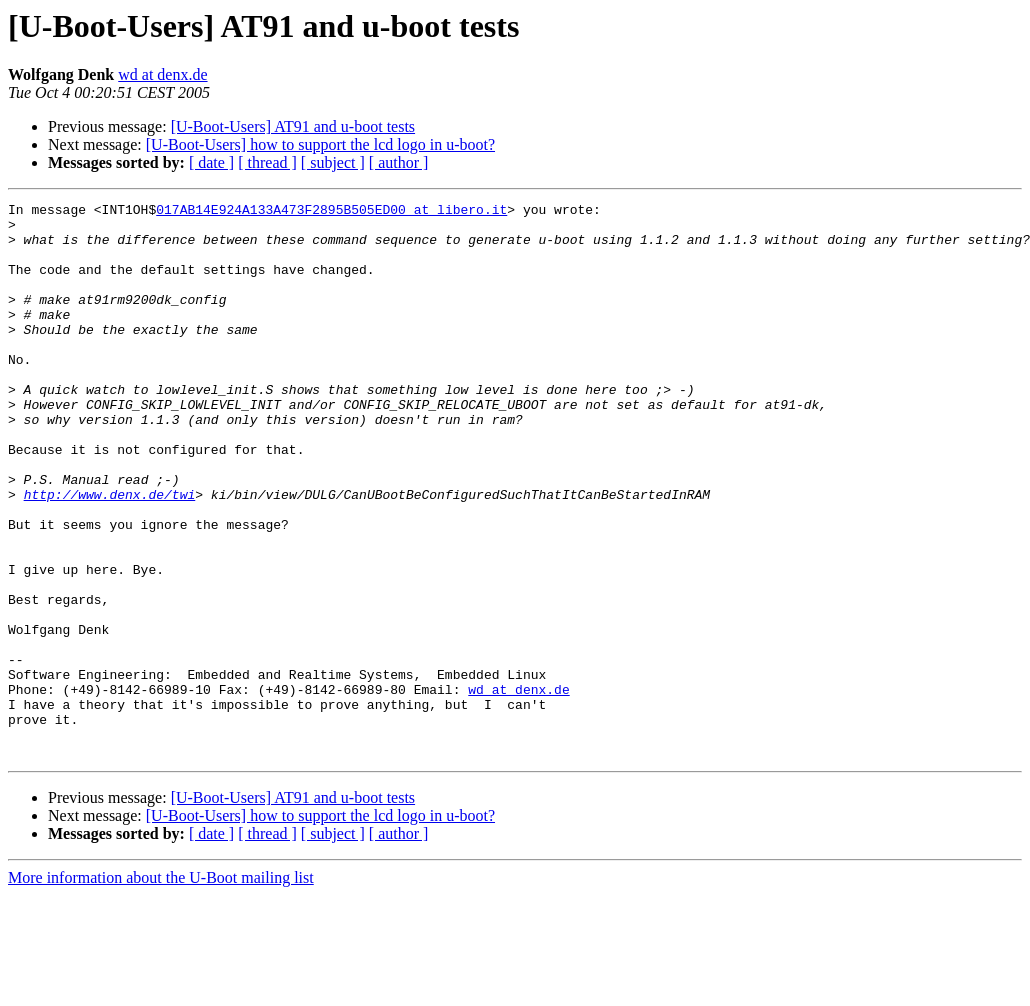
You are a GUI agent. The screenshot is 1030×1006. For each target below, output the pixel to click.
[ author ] (399, 162)
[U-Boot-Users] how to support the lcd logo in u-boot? (320, 144)
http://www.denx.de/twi (110, 554)
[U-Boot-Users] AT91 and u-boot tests (293, 126)
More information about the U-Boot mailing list (161, 988)
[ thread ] (267, 162)
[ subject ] (333, 162)
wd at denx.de (162, 74)
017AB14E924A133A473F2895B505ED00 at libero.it (331, 212)
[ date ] (211, 162)
